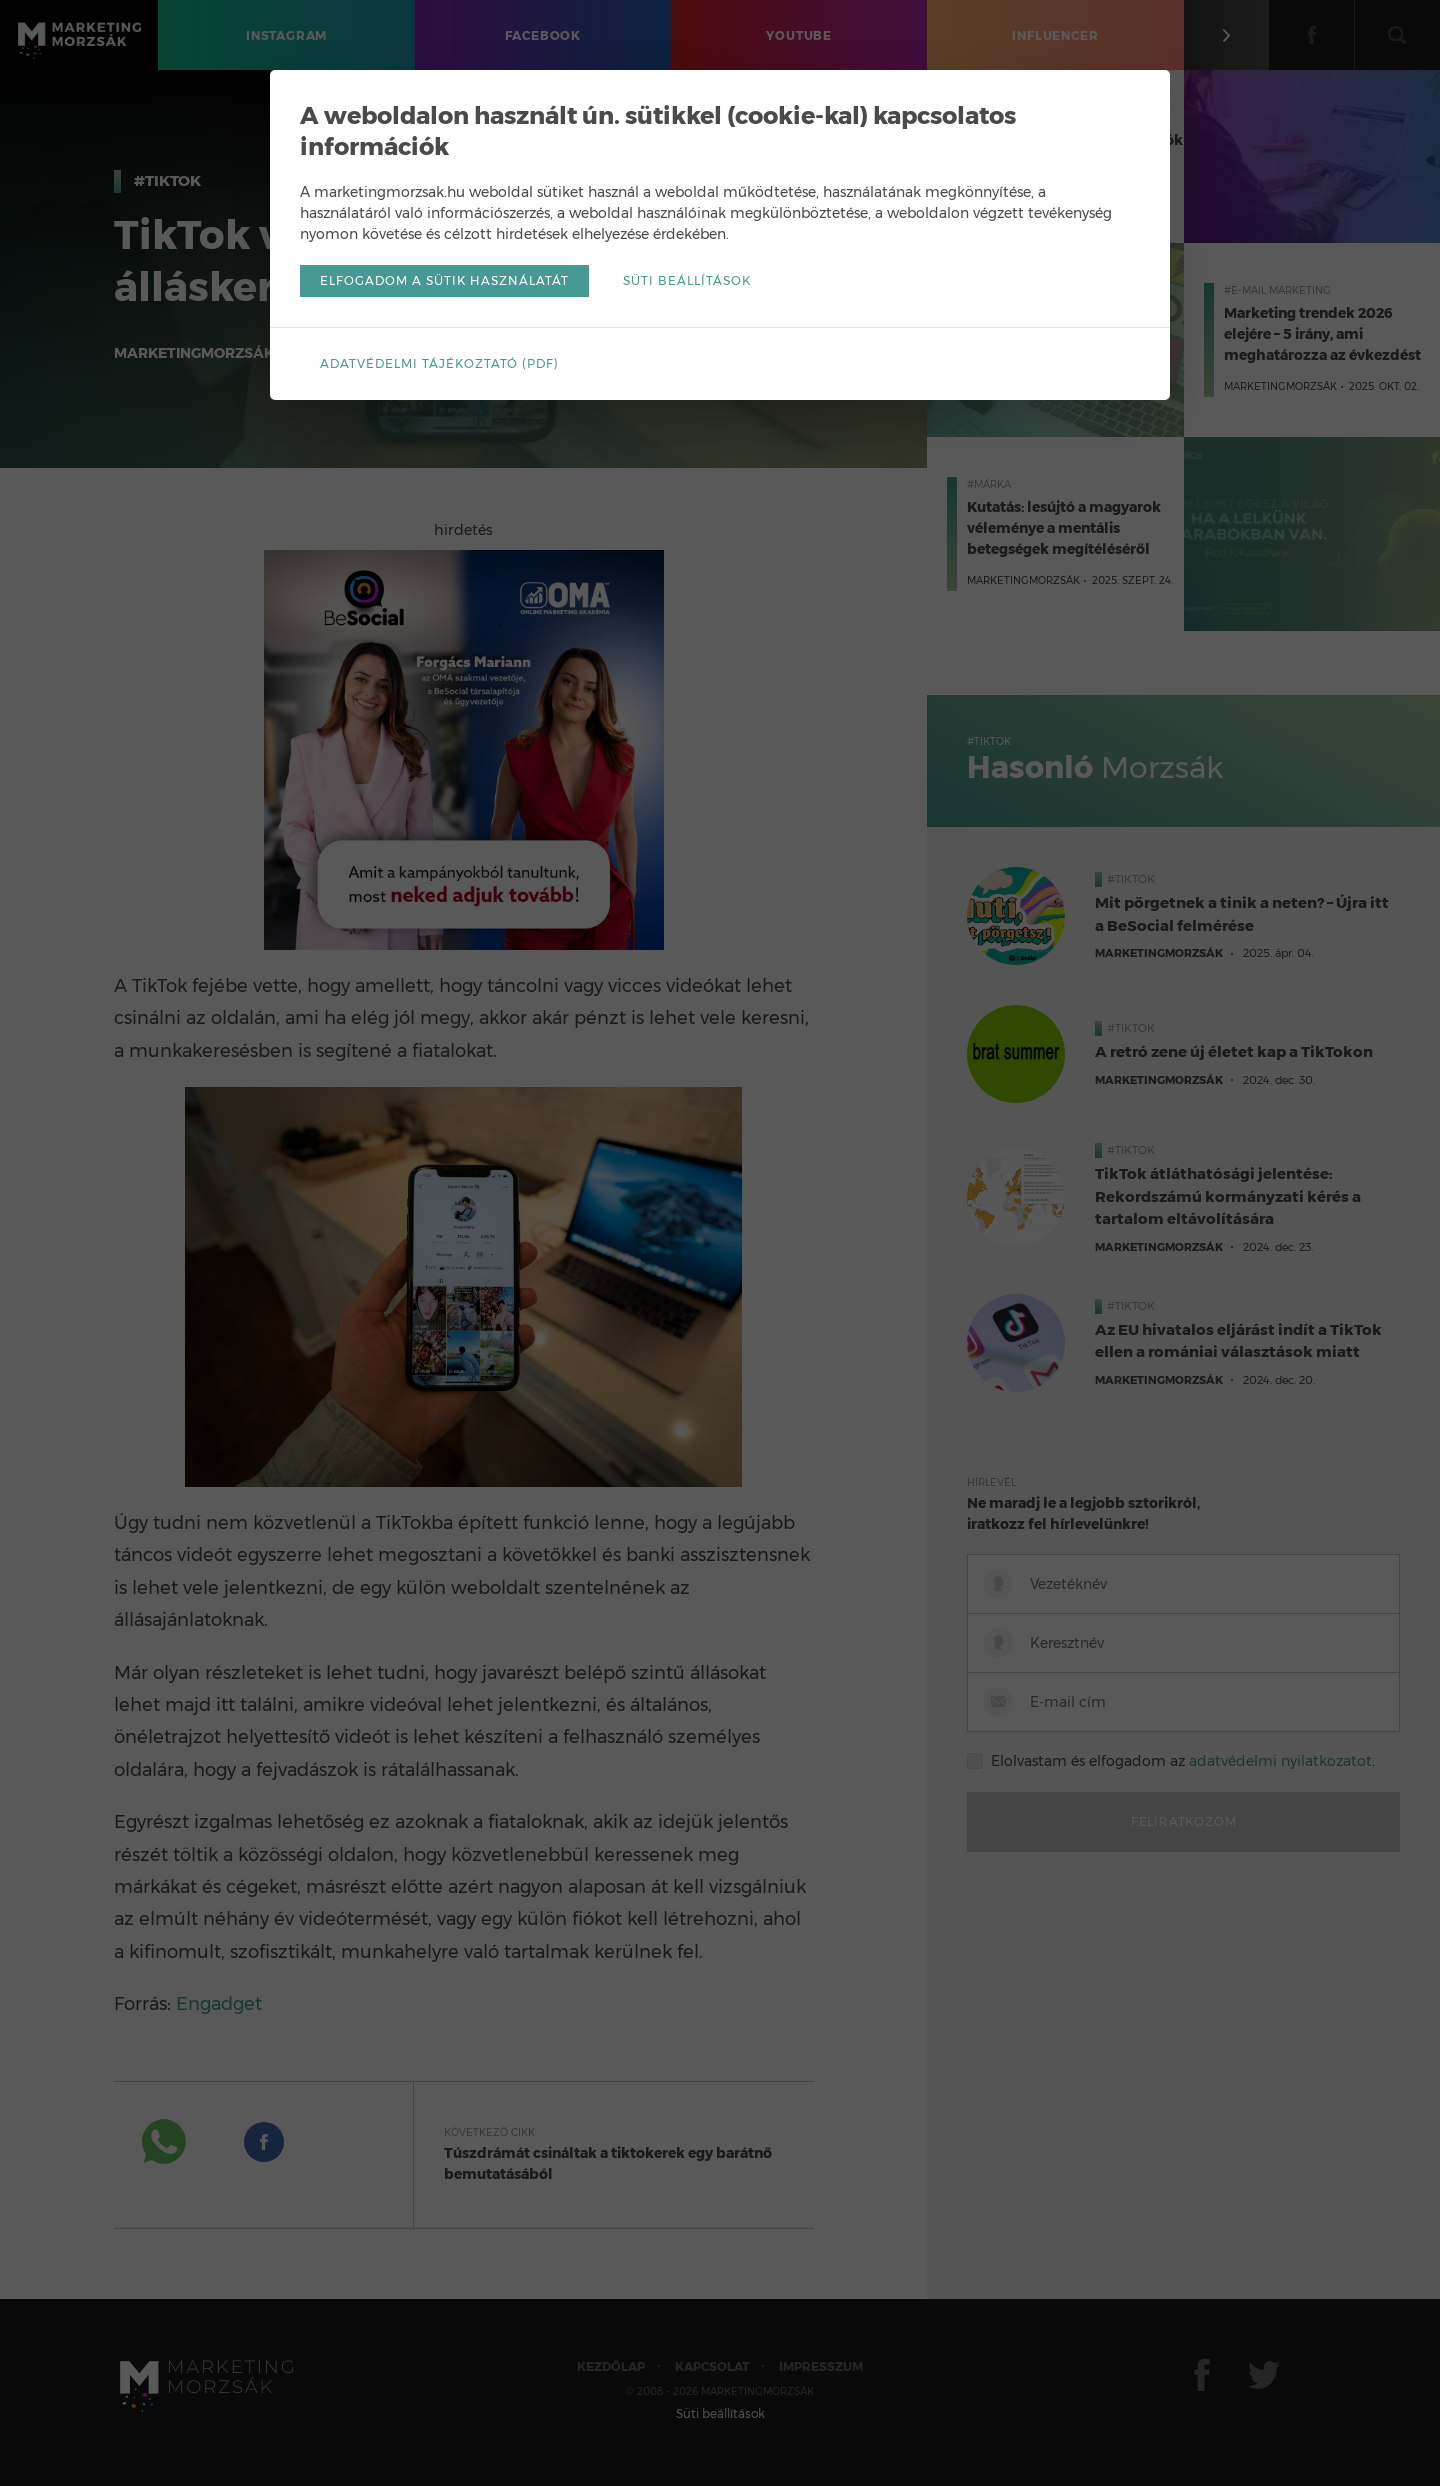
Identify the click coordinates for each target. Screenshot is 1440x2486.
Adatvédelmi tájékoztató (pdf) (439, 363)
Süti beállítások (687, 280)
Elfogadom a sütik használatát (444, 280)
